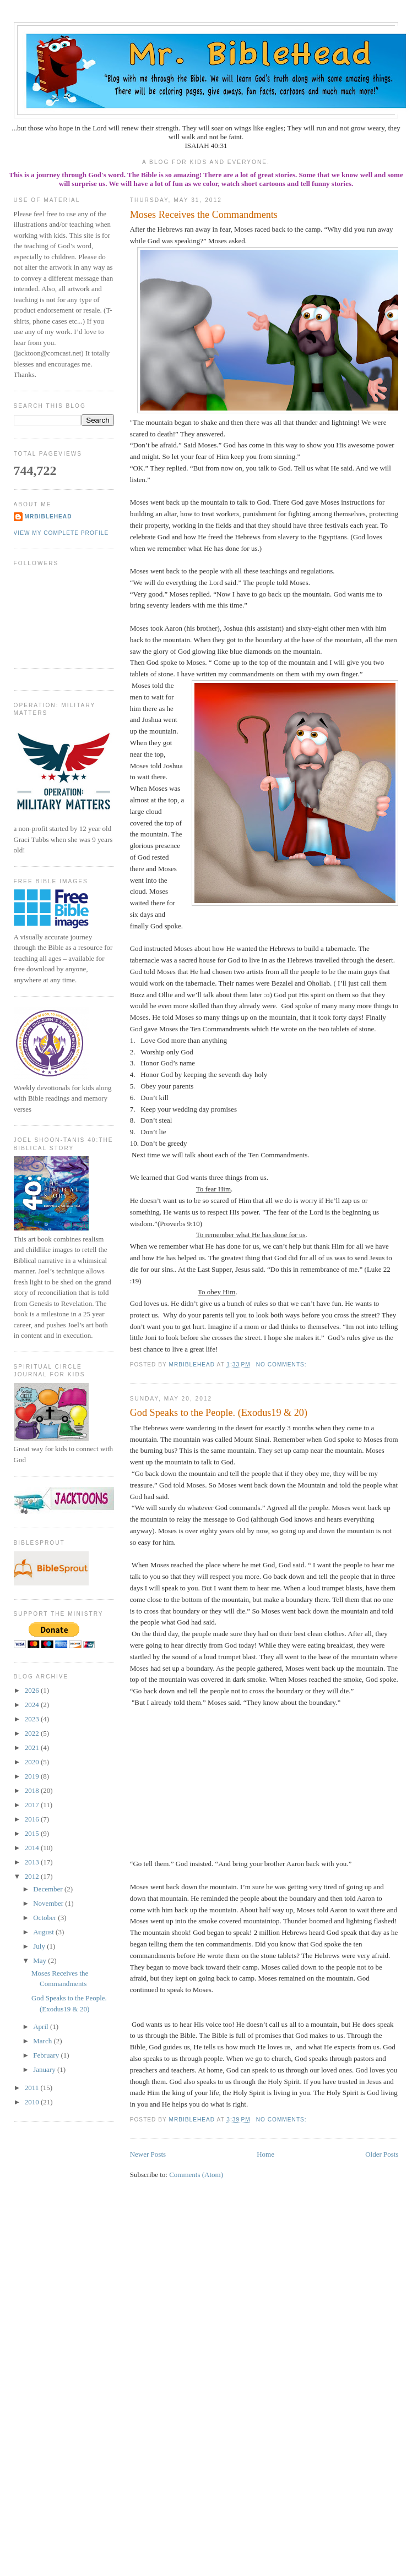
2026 (33, 1690)
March (43, 2041)
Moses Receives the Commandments (204, 214)
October (45, 1917)
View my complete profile (61, 533)
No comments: (282, 1364)
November (49, 1903)
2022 (33, 1733)
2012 (33, 1876)
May (40, 1960)
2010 (33, 2102)
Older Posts (381, 2154)
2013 (33, 1862)
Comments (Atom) (196, 2174)
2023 (33, 1719)
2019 (33, 1776)
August (44, 1932)
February (47, 2055)
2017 (33, 1805)
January (45, 2069)
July (40, 1946)
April (41, 2026)
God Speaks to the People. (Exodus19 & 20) (218, 1412)
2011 (33, 2087)
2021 (33, 1747)
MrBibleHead (48, 516)
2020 (33, 1762)
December (48, 1889)
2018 (33, 1790)
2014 (33, 1848)
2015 (33, 1833)
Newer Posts (148, 2154)
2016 (33, 1819)
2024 (33, 1704)
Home (265, 2154)
